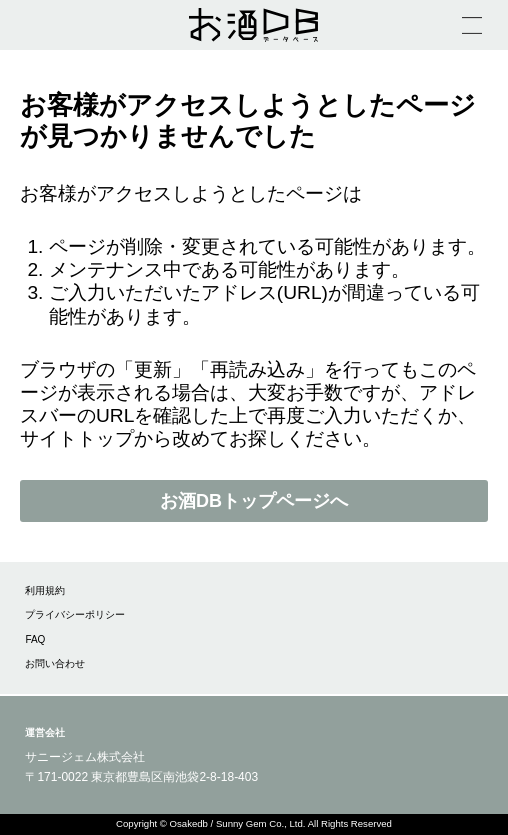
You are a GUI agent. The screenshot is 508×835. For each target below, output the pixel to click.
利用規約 (45, 590)
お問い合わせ (55, 663)
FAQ (35, 639)
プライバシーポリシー (75, 614)
